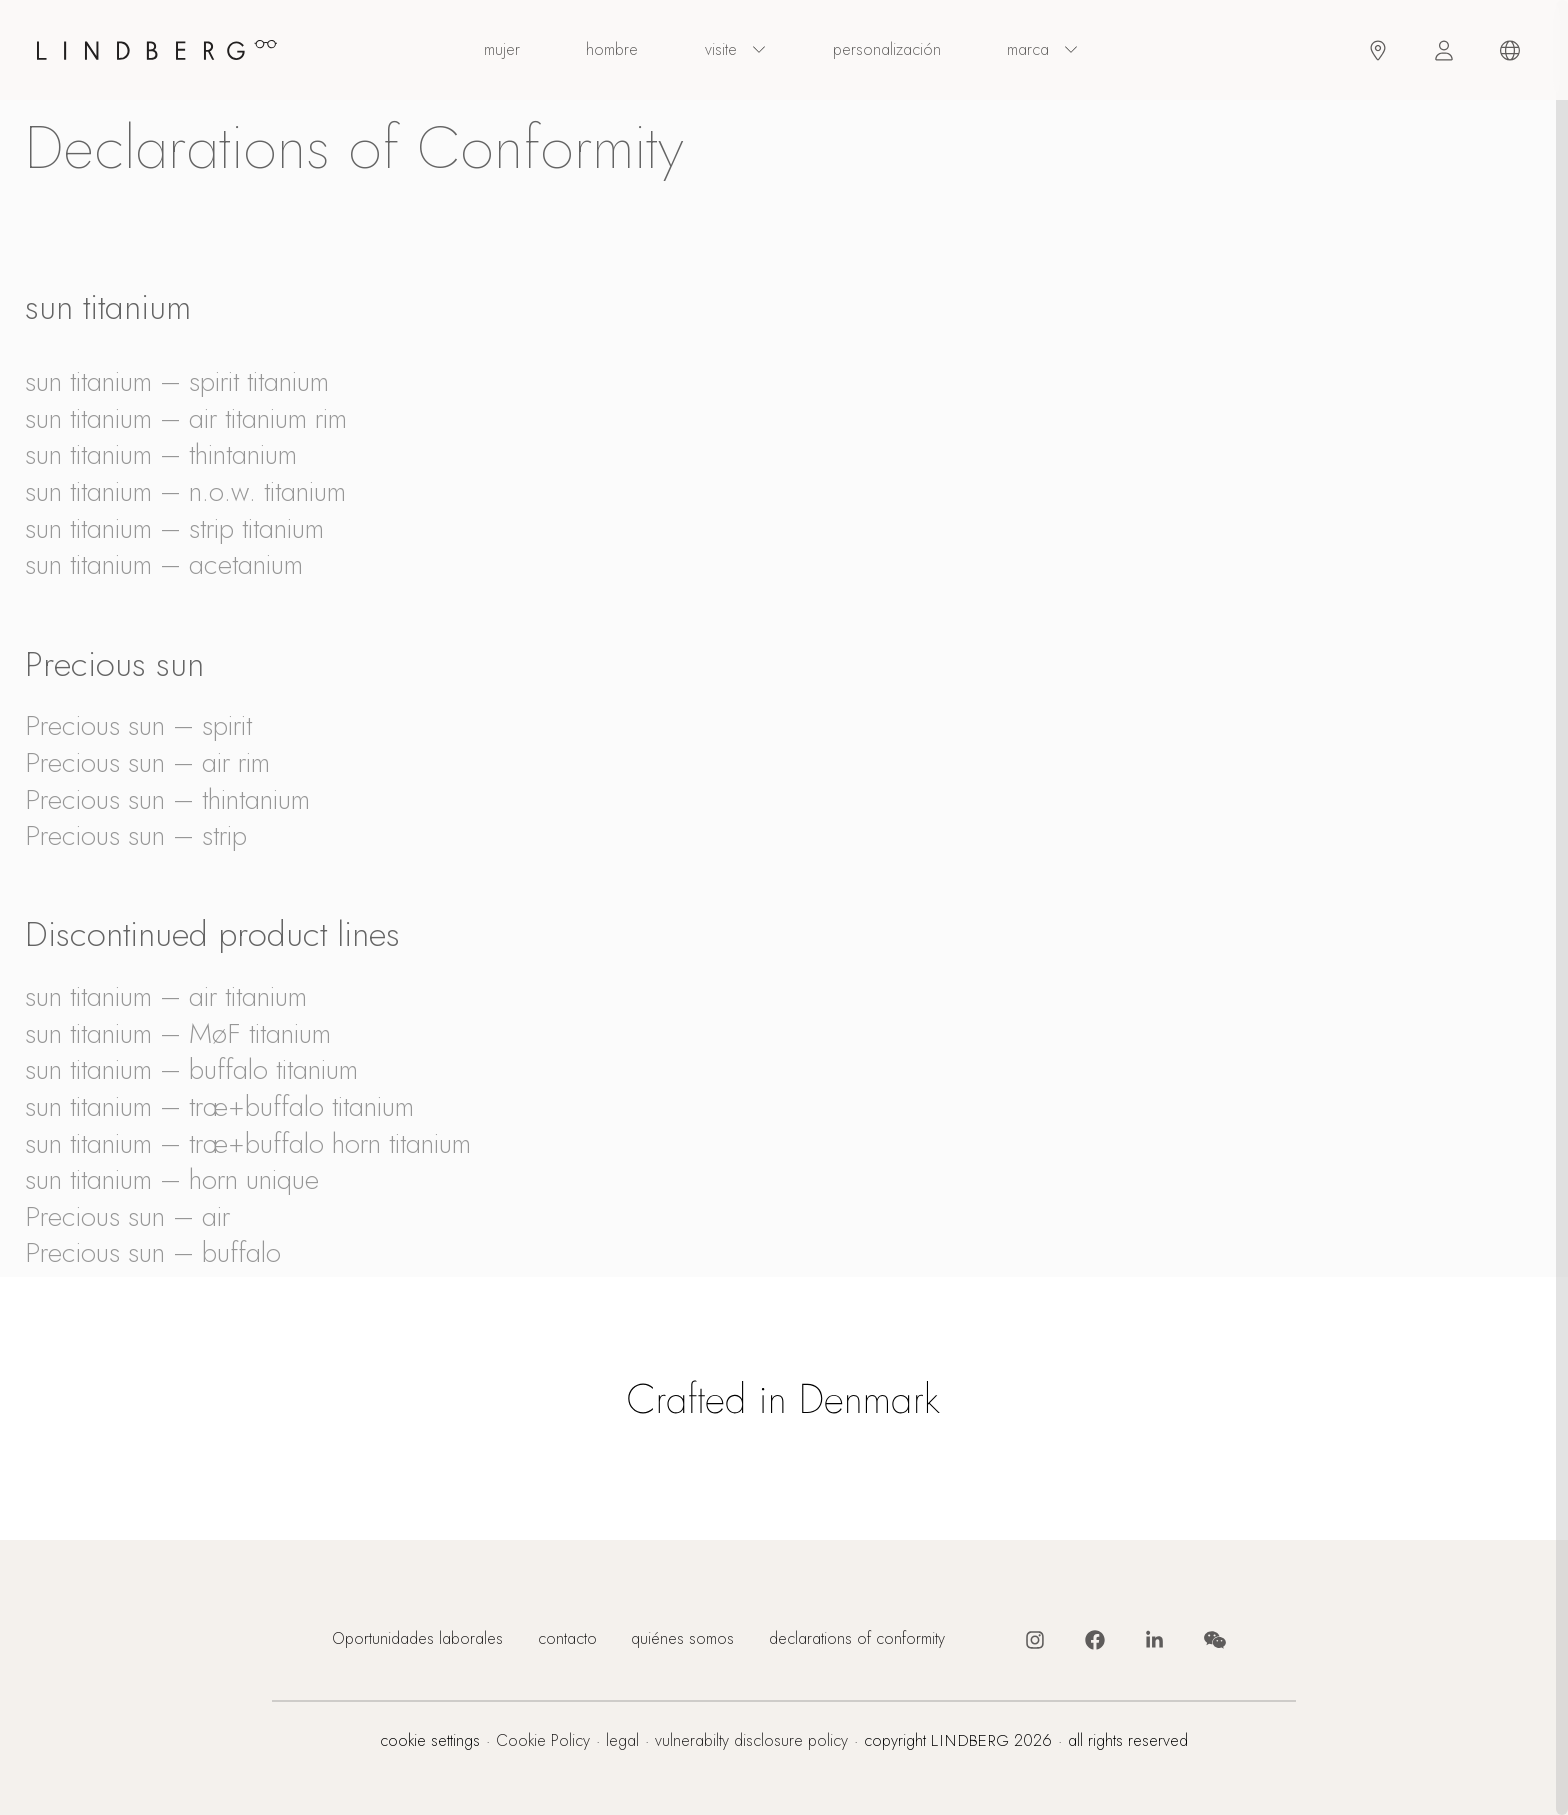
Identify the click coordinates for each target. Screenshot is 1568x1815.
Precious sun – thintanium (167, 799)
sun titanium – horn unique (172, 1179)
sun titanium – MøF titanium (178, 1033)
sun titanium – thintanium (161, 454)
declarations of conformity (857, 1639)
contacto (567, 1639)
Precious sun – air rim (147, 762)
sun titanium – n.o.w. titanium (185, 491)
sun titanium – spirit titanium (177, 381)
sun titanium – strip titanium (174, 528)
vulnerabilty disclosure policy (751, 1741)
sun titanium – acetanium (164, 564)
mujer (502, 50)
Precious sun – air (127, 1216)
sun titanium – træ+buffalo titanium (219, 1106)
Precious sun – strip (136, 835)
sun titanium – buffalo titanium (191, 1069)
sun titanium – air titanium (166, 996)
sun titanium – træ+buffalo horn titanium (248, 1143)
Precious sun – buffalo (153, 1252)
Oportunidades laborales (417, 1639)
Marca (1043, 50)
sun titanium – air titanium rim (186, 418)
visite (736, 50)
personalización (887, 50)
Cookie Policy (543, 1741)
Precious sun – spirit (138, 725)
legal (622, 1741)
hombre (612, 50)
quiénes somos (682, 1639)
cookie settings (430, 1741)
